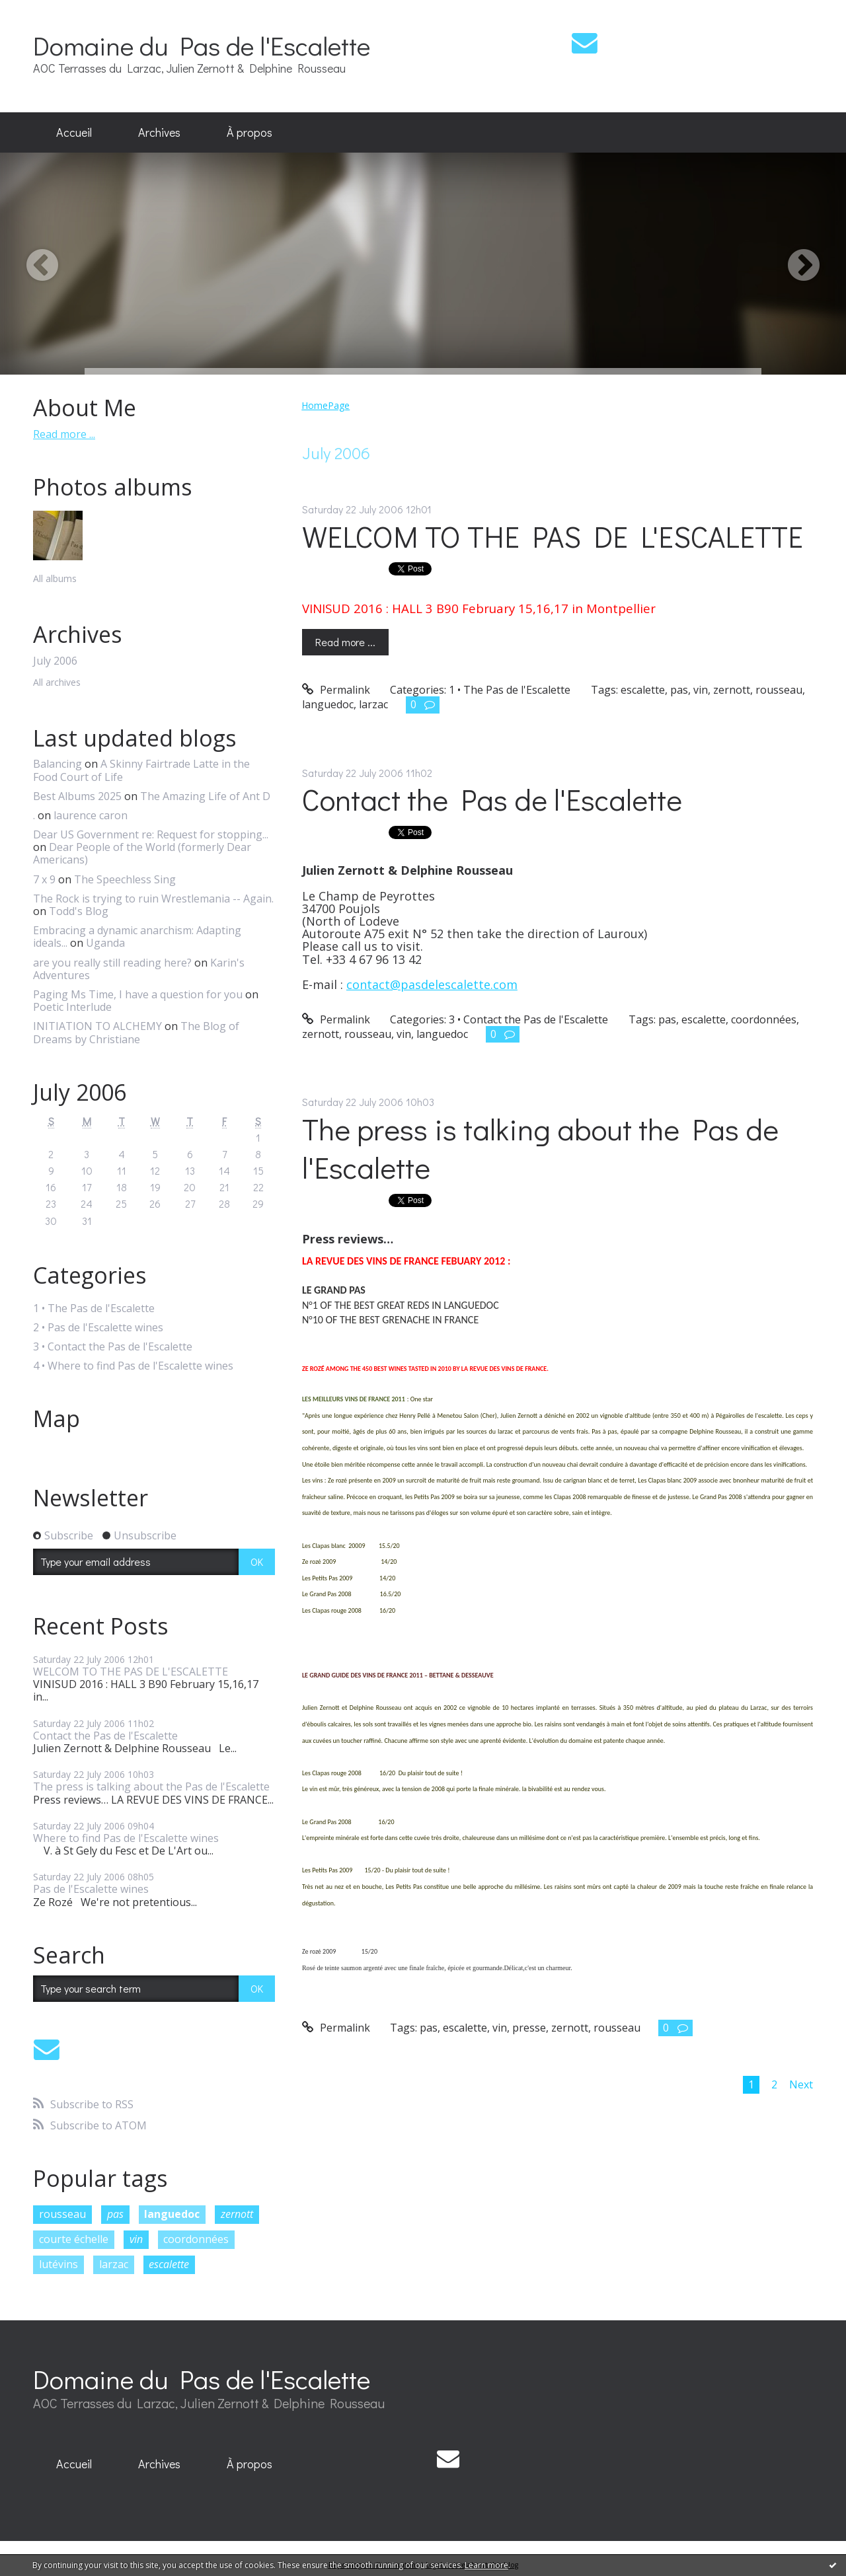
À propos (249, 132)
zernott (237, 2214)
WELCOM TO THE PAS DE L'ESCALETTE (130, 1671)
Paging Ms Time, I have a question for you (138, 994)
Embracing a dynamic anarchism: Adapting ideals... (137, 936)
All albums (55, 578)
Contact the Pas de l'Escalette (105, 1735)
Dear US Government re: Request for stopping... (150, 834)
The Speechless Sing (125, 879)
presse (529, 2027)
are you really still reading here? (112, 962)
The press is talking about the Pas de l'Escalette (151, 1786)
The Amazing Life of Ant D (205, 796)
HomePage (325, 405)
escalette (169, 2264)
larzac (113, 2264)
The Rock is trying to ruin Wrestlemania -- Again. (153, 898)
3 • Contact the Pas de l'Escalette (112, 1347)
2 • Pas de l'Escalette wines (98, 1327)
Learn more (486, 2565)
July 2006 (55, 661)
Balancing (57, 763)
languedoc (172, 2214)
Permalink (336, 689)
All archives (57, 682)
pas (115, 2214)
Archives (159, 132)
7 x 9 (44, 879)
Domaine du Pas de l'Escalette (201, 45)
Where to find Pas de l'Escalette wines (126, 1838)
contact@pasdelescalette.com (432, 984)
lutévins (58, 2264)
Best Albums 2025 (77, 796)
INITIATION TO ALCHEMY (97, 1026)
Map (56, 1418)
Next (801, 2084)
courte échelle (73, 2239)
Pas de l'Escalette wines (91, 1889)
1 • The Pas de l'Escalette (94, 1308)
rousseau (62, 2214)
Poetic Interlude (72, 1007)
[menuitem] (74, 132)
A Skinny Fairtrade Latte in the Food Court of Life (141, 770)
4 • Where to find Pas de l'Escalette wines (133, 1366)
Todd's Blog (78, 911)
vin (136, 2239)
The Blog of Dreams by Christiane (136, 1032)
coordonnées (196, 2239)
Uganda (105, 943)
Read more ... (64, 434)
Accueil (74, 132)
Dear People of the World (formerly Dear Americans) (142, 853)
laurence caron (91, 815)
